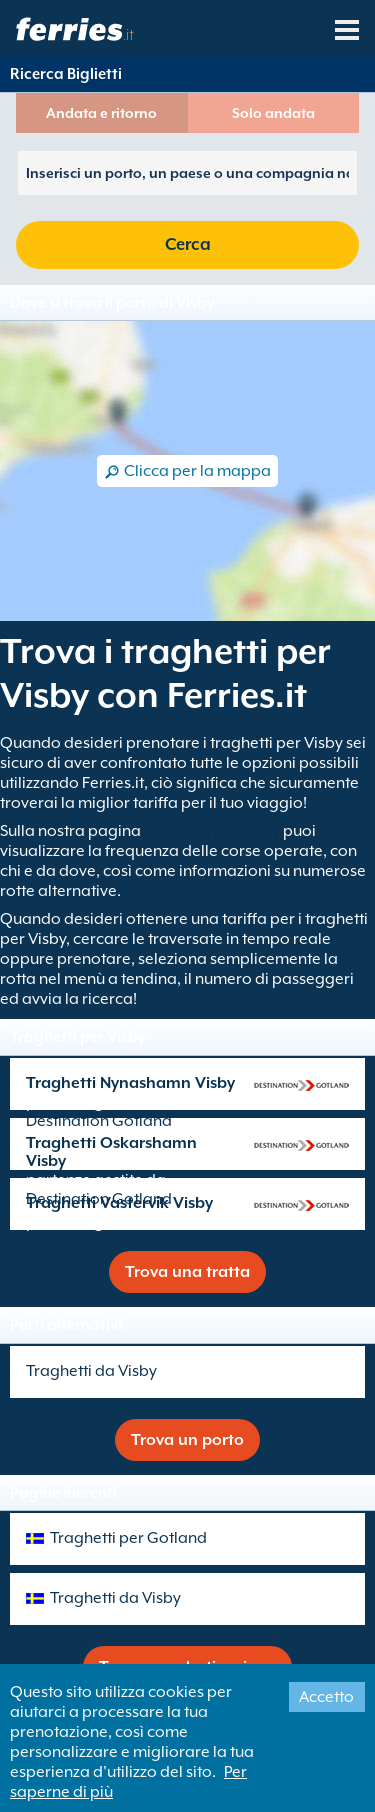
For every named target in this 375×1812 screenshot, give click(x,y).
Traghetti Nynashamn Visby (130, 1083)
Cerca (188, 244)
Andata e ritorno (101, 113)
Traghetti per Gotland (128, 1538)
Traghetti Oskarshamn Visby (111, 1152)
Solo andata (273, 113)
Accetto (326, 1697)
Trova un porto (187, 1440)
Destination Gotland (99, 1121)
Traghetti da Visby (91, 1371)
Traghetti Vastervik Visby (119, 1203)
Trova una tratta (187, 1272)
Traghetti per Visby (212, 831)
